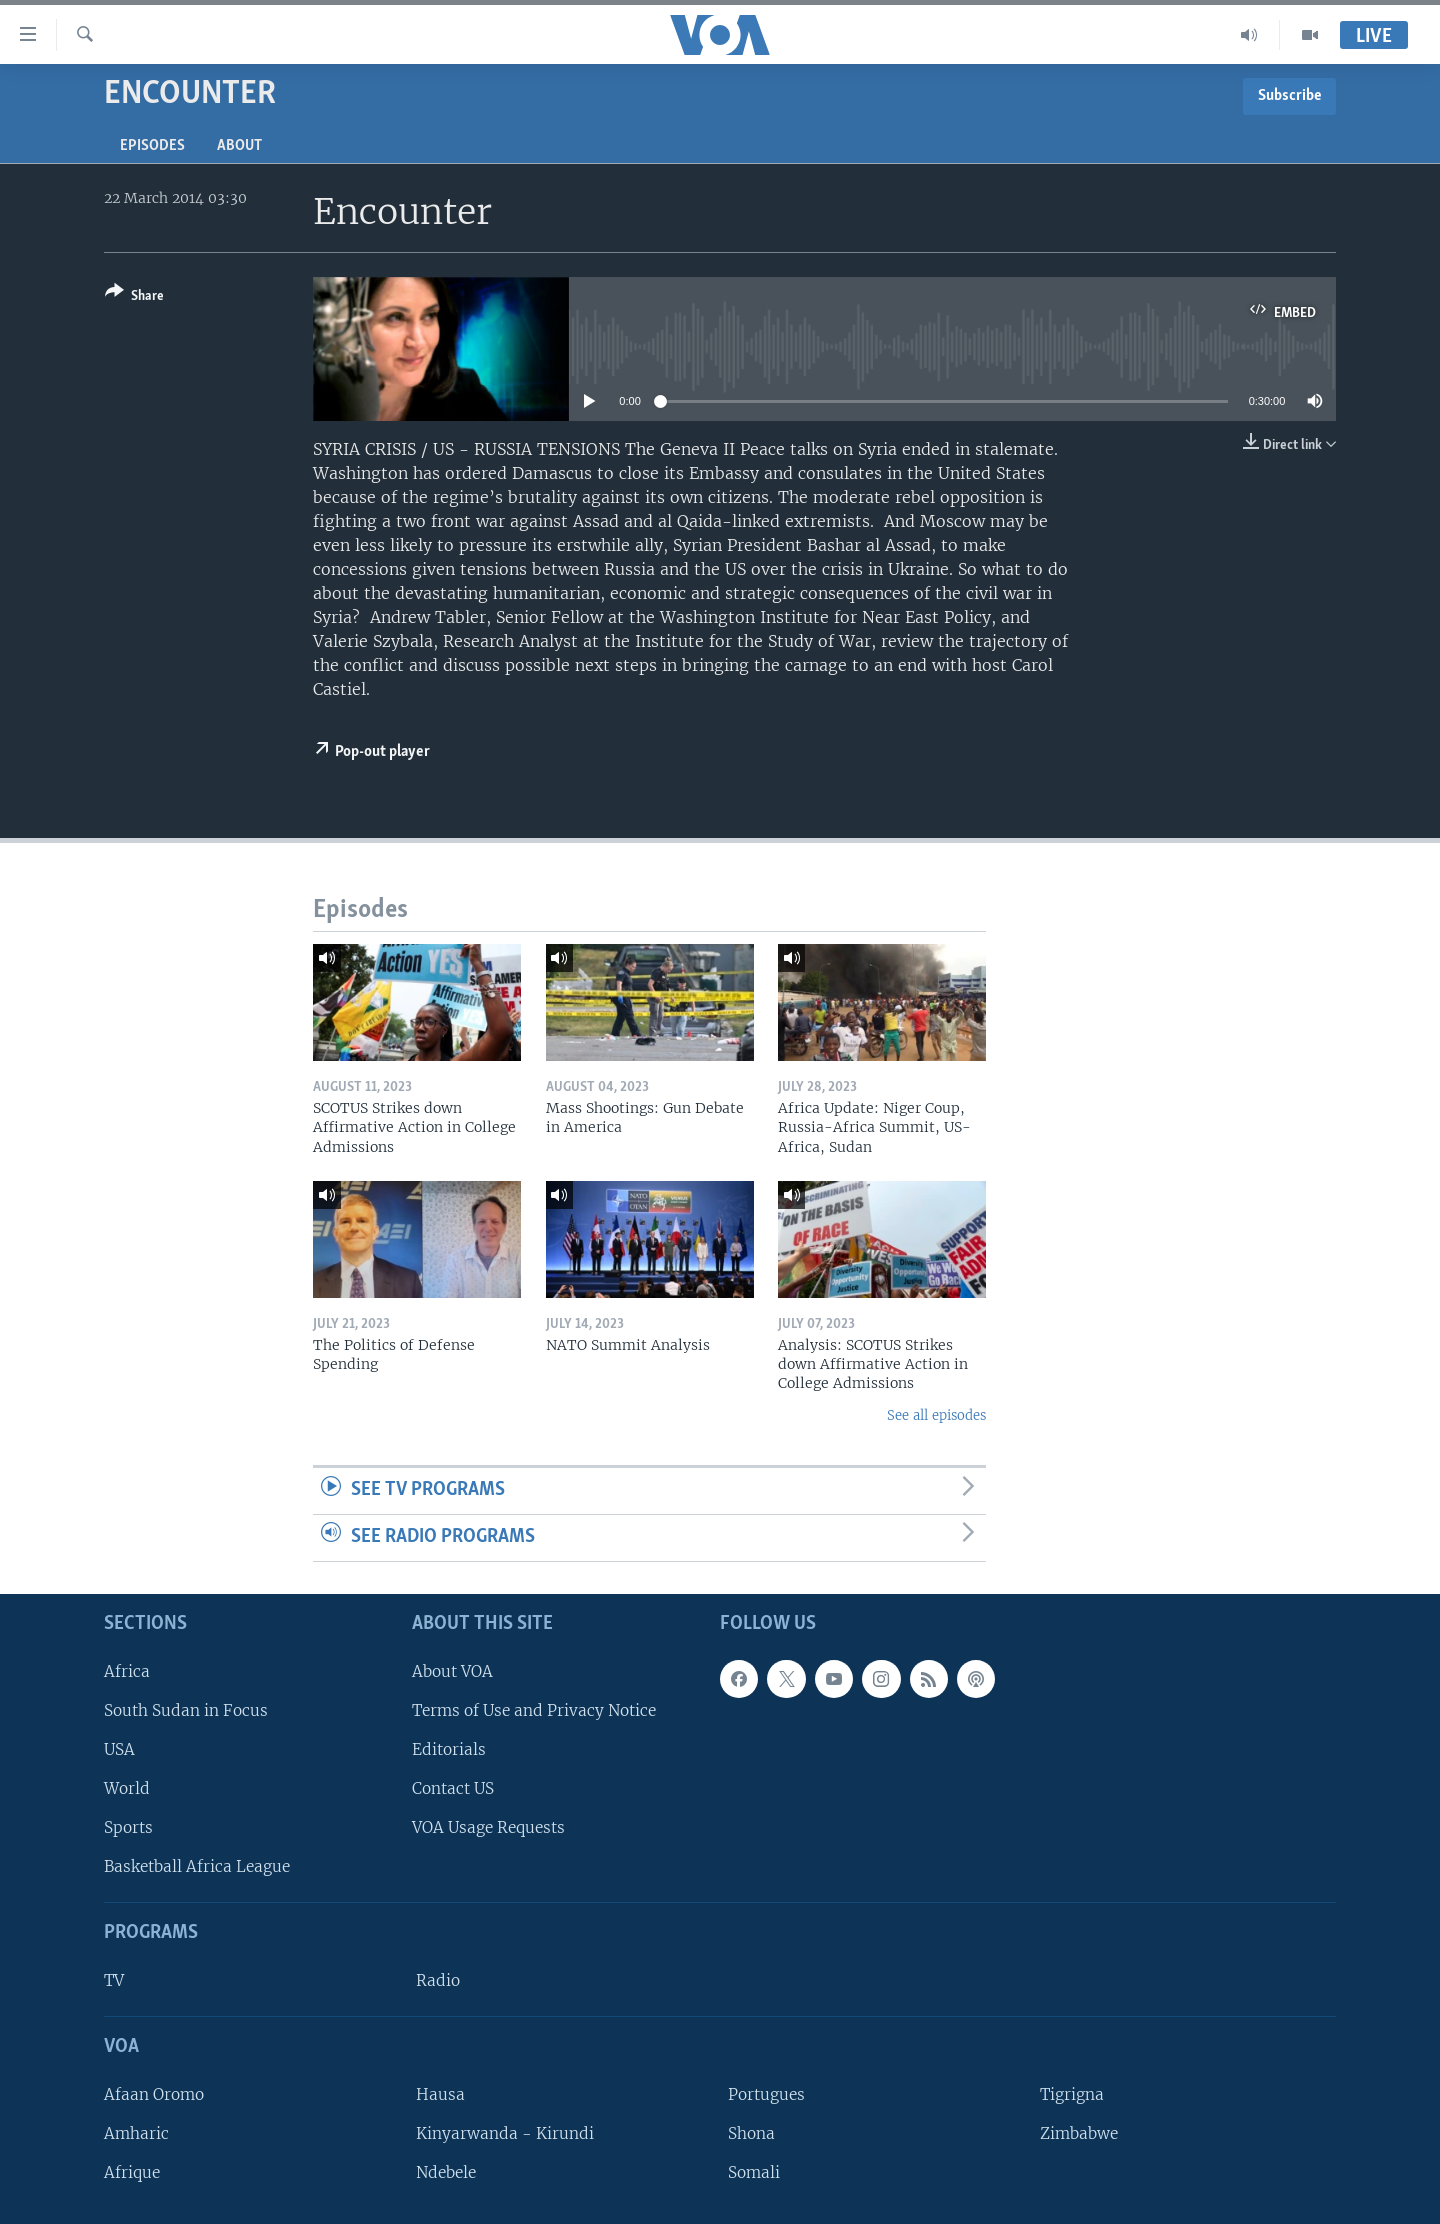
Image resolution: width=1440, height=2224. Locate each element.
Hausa (440, 2093)
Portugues (766, 2093)
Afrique (132, 2172)
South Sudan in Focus (186, 1709)
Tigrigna (1072, 2093)
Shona (751, 2133)
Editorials (449, 1749)
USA (119, 1749)
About (239, 146)
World (127, 1788)
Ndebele (446, 2172)
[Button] (134, 297)
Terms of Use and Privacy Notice (534, 1709)
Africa (127, 1670)
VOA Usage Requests (488, 1827)
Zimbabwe (1079, 2133)
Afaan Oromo (154, 2093)
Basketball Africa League (197, 1866)
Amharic (136, 2133)
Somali (754, 2172)
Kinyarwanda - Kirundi (505, 2133)
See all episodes (936, 1415)
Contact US (453, 1788)
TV (114, 1980)
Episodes (152, 146)
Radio (438, 1980)
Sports (128, 1827)
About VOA (452, 1670)
